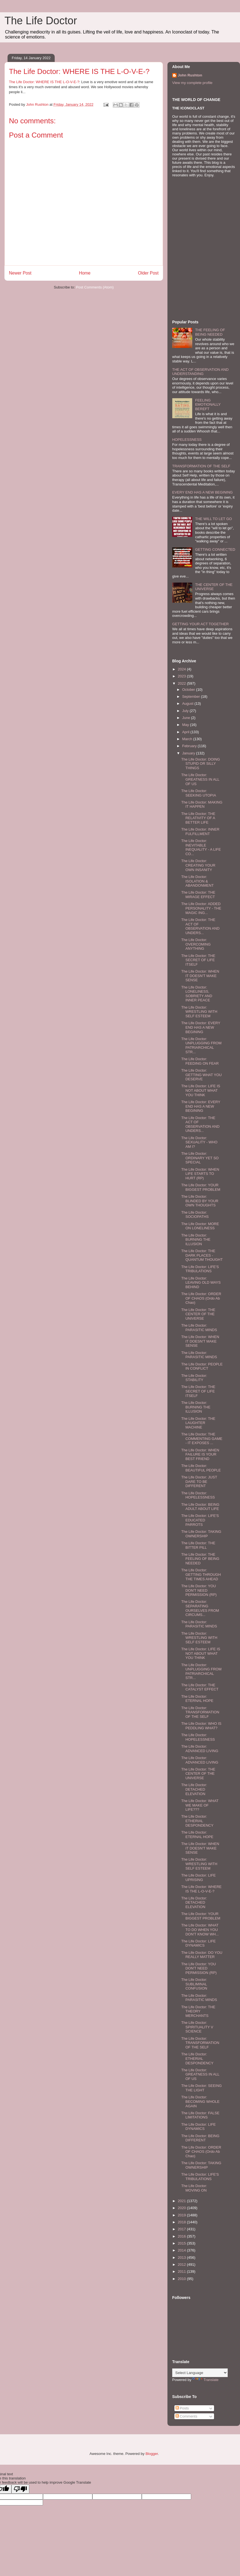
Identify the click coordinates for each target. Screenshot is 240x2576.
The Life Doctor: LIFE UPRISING (198, 1877)
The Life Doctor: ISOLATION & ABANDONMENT (197, 881)
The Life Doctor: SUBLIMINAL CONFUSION (194, 1984)
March (187, 739)
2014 (182, 2250)
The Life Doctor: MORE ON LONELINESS (200, 1226)
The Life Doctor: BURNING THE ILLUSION (195, 1239)
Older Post (148, 273)
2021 (182, 2201)
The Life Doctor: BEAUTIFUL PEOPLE (201, 1468)
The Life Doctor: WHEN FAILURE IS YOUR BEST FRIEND (200, 1454)
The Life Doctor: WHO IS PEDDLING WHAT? (201, 1725)
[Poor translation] (20, 2489)
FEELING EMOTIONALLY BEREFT (207, 404)
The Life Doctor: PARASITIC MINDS (199, 1327)
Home (85, 273)
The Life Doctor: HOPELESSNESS (198, 1495)
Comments (186, 2416)
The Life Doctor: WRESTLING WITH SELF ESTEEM (199, 1011)
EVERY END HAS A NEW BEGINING (202, 492)
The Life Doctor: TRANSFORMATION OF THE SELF (200, 1712)
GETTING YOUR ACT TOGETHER (200, 624)
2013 (182, 2257)
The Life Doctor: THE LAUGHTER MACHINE (198, 1422)
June (186, 718)
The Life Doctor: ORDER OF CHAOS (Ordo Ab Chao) (201, 1298)
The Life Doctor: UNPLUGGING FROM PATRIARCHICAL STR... (201, 1045)
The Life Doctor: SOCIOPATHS (194, 1214)
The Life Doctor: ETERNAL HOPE (197, 1698)
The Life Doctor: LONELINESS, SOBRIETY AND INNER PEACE (196, 993)
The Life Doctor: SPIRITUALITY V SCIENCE (197, 2027)
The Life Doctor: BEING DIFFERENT (200, 2138)
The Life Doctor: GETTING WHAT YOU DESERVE (201, 1074)
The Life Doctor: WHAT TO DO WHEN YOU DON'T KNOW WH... (200, 1929)
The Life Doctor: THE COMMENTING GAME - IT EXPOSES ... (201, 1438)
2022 (182, 683)
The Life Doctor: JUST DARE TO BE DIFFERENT (199, 1481)
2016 (182, 2236)
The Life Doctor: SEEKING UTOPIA (198, 793)
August (188, 703)
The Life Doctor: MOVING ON (194, 2188)
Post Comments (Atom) (95, 287)
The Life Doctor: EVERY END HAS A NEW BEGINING (200, 1027)
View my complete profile (192, 83)
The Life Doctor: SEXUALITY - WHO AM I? (199, 1142)
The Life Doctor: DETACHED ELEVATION (194, 1789)
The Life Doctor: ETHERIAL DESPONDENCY (197, 1820)
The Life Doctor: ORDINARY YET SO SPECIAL (200, 1157)
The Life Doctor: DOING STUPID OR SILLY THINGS (200, 763)
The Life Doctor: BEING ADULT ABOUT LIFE (200, 1506)
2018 (182, 2222)
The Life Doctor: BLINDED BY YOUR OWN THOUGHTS (199, 1200)
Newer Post (20, 273)
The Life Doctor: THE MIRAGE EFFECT (198, 894)
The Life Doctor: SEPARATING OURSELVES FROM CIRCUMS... (200, 1608)
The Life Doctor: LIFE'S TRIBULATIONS (200, 1269)
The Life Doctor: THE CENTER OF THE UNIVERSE (198, 1314)
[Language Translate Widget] (200, 2372)
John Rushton (190, 75)
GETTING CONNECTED (215, 549)
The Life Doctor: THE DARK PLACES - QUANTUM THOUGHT (201, 1255)
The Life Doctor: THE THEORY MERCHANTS (198, 2011)
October (189, 689)
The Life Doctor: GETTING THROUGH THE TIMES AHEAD (201, 1574)
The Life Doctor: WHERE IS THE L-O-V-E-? (44, 82)
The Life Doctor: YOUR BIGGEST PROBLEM (200, 1187)
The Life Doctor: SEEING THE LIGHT (201, 2088)
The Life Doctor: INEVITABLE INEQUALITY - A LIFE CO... (201, 847)
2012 (182, 2264)
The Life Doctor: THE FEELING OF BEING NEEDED (200, 1558)
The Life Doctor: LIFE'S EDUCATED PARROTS (200, 1520)
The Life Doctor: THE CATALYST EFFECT (199, 1687)
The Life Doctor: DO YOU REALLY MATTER (201, 1954)
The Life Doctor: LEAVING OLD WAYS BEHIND (200, 1282)
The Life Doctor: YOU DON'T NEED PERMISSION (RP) (199, 1590)
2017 (182, 2229)
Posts (182, 2408)
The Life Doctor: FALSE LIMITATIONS (200, 2115)
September (191, 696)
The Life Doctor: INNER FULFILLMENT (200, 831)
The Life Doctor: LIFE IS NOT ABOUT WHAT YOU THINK (200, 1090)
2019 (182, 2215)
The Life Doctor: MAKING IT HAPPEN (201, 804)
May (186, 725)
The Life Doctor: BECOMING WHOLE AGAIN (200, 2101)
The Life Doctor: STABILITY (194, 1378)
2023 (182, 676)
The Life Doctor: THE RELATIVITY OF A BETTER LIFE (198, 818)
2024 (182, 669)
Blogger (151, 2454)
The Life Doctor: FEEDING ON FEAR (200, 1061)
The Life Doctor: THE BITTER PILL (198, 1545)
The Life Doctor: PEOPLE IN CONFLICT (201, 1366)
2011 (182, 2271)
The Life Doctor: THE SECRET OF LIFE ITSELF (198, 960)
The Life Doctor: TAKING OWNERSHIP (201, 1533)
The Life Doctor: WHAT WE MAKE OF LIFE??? (199, 1805)
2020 (182, 2208)
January (189, 753)
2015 (182, 2243)
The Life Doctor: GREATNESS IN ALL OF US (200, 779)
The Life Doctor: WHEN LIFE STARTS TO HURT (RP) (200, 1173)
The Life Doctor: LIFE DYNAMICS (198, 1943)
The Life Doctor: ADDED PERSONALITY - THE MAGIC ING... (201, 908)
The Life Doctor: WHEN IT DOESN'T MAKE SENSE (200, 975)
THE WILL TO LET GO (213, 519)
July (186, 711)
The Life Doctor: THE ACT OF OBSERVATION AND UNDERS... (200, 926)
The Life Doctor (40, 21)
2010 (182, 2279)
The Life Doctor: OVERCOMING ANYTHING (195, 944)
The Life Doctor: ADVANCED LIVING (199, 1748)
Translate (205, 2380)
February (190, 746)
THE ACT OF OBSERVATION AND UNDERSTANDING (200, 371)
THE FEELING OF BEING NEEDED (210, 332)
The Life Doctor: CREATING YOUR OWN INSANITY (198, 865)
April (186, 732)
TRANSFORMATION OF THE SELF (201, 466)
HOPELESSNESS (187, 439)
